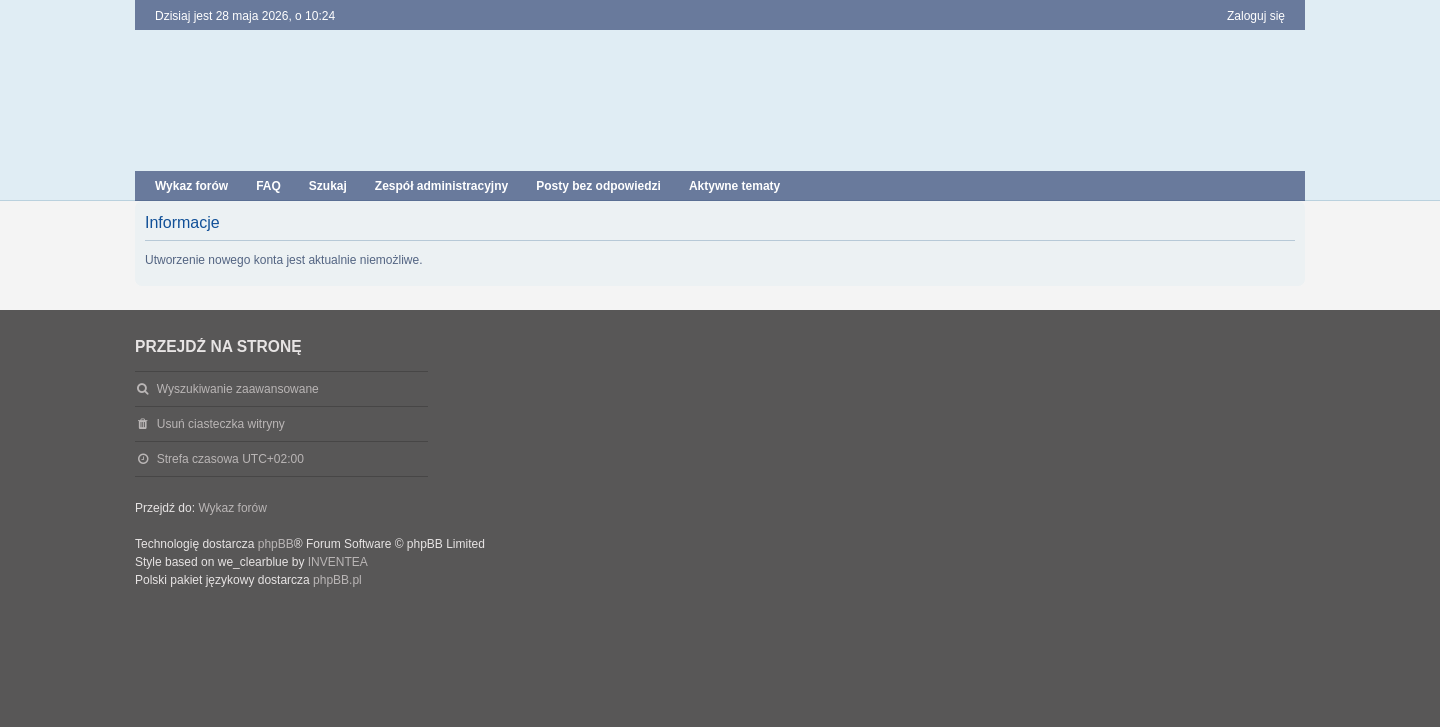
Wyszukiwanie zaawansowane (238, 389)
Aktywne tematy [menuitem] (734, 186)
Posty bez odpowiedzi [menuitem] (598, 186)
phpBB (276, 544)
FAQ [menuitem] (268, 186)
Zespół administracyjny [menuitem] (441, 186)
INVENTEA (338, 562)
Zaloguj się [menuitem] (1256, 16)
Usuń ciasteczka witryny (221, 424)
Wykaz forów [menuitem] (191, 186)
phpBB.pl (337, 580)
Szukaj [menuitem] (328, 186)
